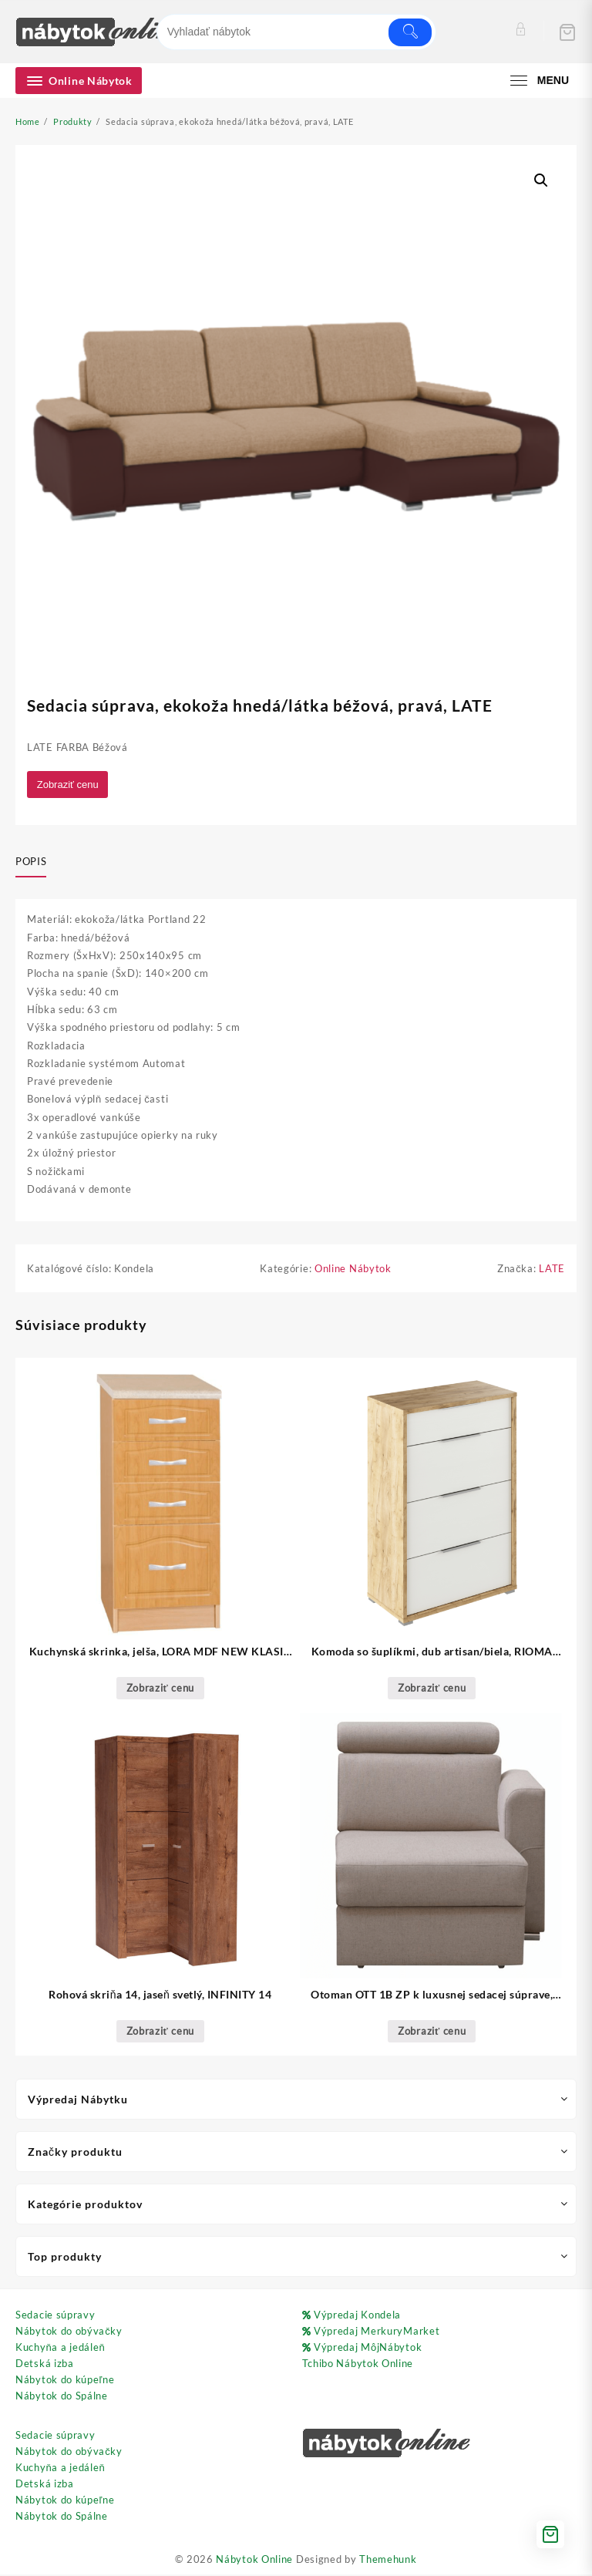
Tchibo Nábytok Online (358, 2365)
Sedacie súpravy (55, 2316)
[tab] (36, 862)
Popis (30, 862)
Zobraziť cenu (69, 784)
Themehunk (387, 2560)
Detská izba (44, 2365)
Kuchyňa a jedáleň (60, 2348)
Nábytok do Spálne (61, 2397)
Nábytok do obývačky (69, 2332)
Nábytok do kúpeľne (64, 2381)
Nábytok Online (254, 2560)
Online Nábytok (353, 1270)
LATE (552, 1270)
